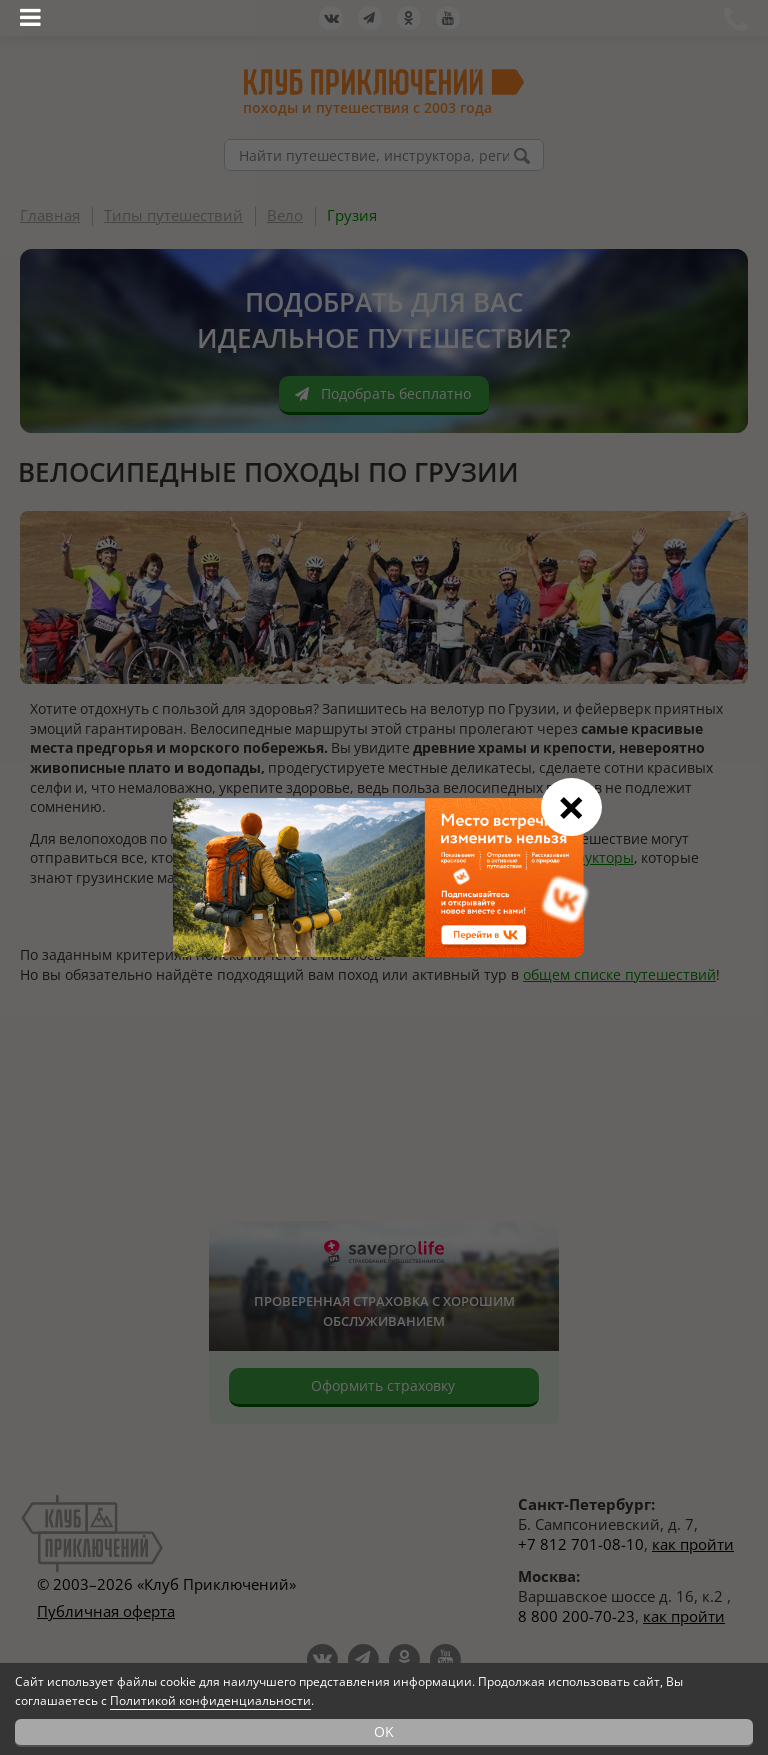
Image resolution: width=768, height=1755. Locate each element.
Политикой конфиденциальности (210, 1700)
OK (384, 1731)
